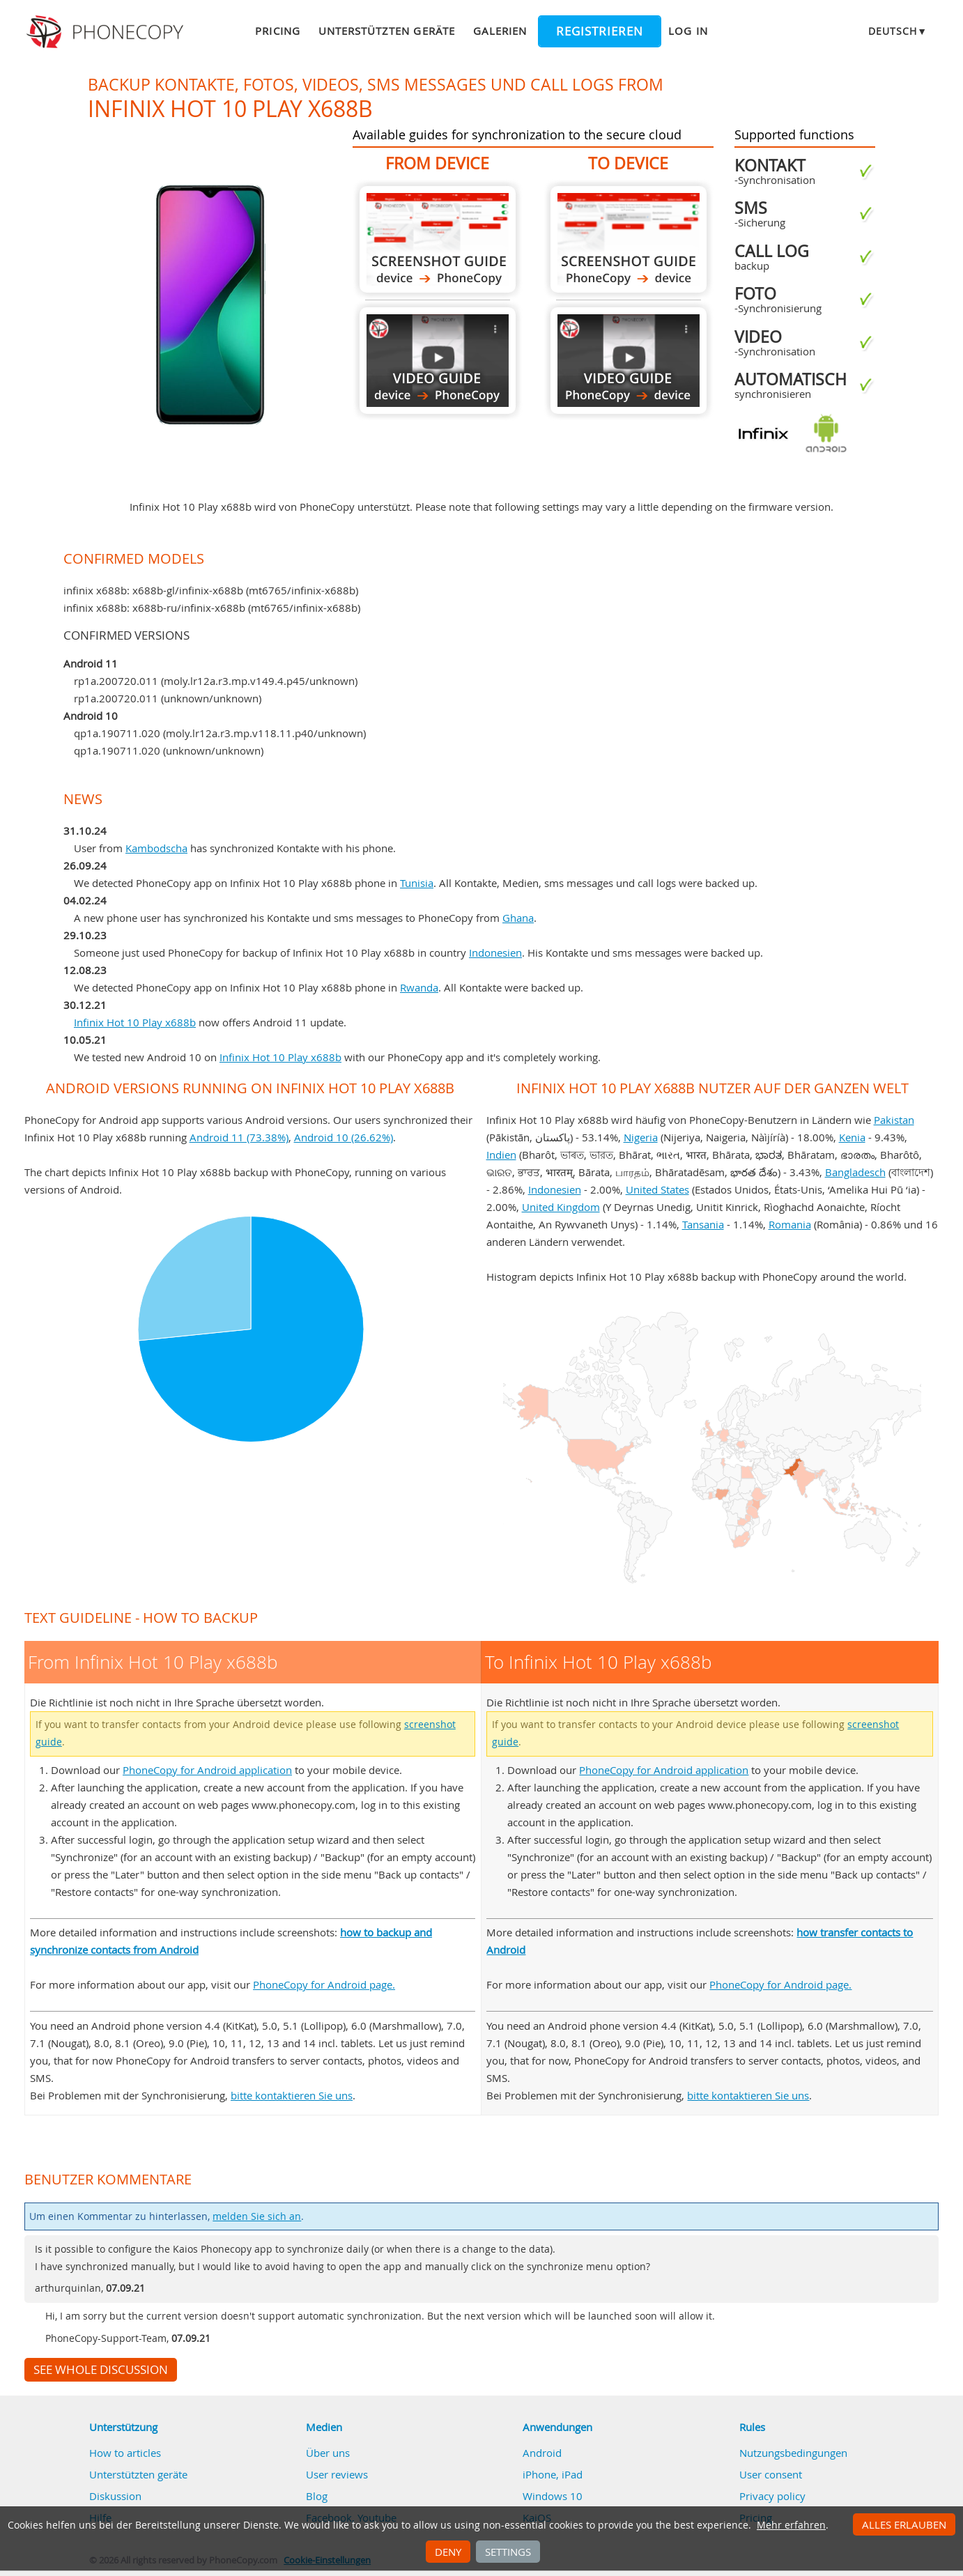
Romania (790, 1224)
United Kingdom (561, 1207)
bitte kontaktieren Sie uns (292, 2095)
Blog (317, 2496)
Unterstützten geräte (386, 31)
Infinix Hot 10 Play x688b (135, 1022)
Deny (448, 2552)
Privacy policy (772, 2496)
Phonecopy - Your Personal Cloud (107, 32)
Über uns (328, 2453)
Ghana (518, 918)
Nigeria (641, 1137)
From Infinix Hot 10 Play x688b (438, 239)
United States (657, 1189)
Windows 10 (553, 2496)
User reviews (337, 2474)
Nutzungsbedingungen (793, 2453)
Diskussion (115, 2496)
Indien (501, 1155)
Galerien (500, 31)
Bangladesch (855, 1172)
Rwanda (419, 987)
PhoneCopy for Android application (207, 1770)
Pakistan (894, 1120)
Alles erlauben (904, 2524)
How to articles (125, 2453)
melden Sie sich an (257, 2216)
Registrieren (599, 31)
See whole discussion (100, 2369)
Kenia (852, 1137)
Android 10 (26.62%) (343, 1137)
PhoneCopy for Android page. (324, 1984)
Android (542, 2453)
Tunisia (416, 883)
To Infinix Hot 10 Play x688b (628, 239)
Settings (508, 2552)
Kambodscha (156, 848)
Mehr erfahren (791, 2525)
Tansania (703, 1224)
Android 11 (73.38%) (239, 1137)
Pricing (277, 31)
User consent (770, 2474)
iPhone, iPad (553, 2474)
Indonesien (495, 952)
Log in (687, 31)
